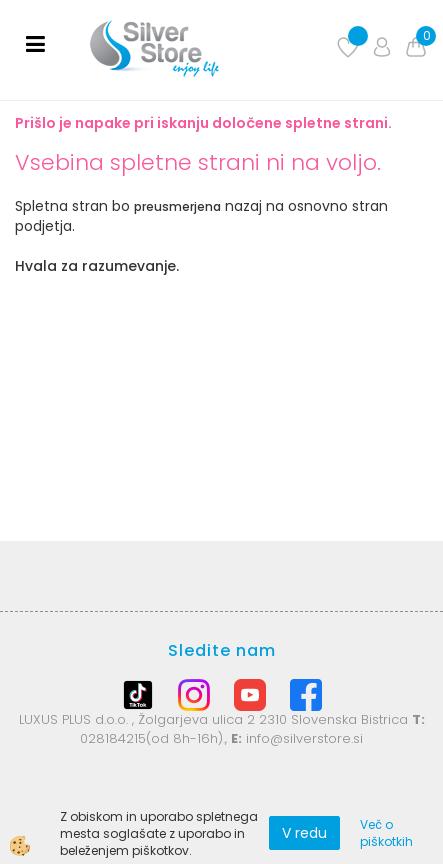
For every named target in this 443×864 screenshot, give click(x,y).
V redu (304, 833)
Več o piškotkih (386, 833)
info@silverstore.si (304, 738)
